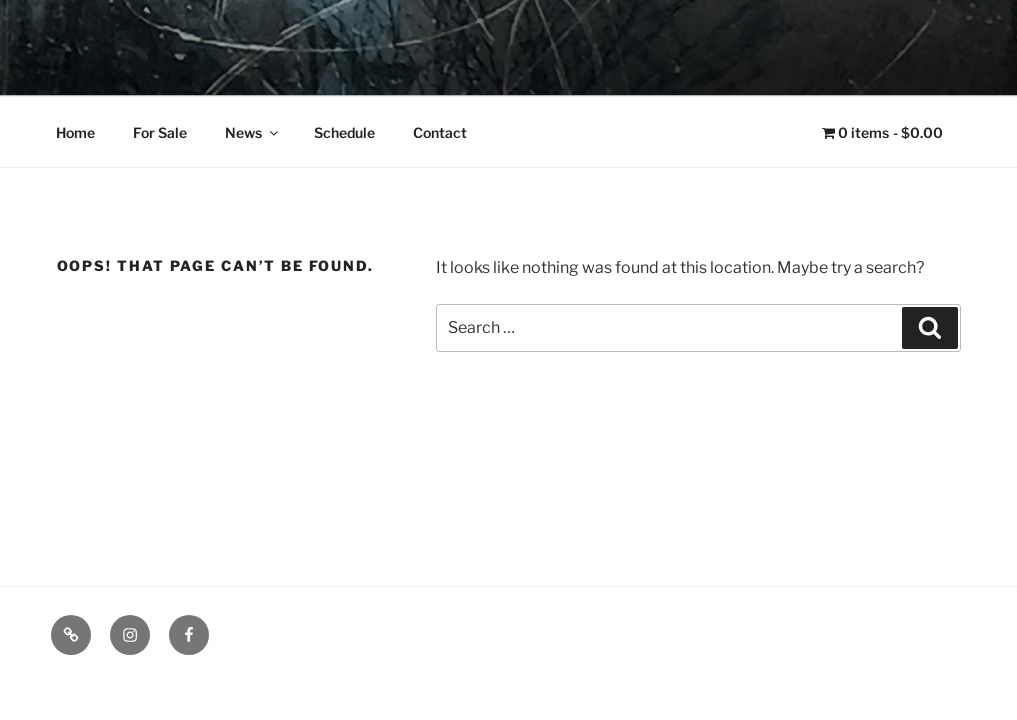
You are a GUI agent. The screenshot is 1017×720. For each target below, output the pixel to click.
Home (75, 132)
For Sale (160, 132)
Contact (440, 132)
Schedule (344, 132)
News (253, 132)
